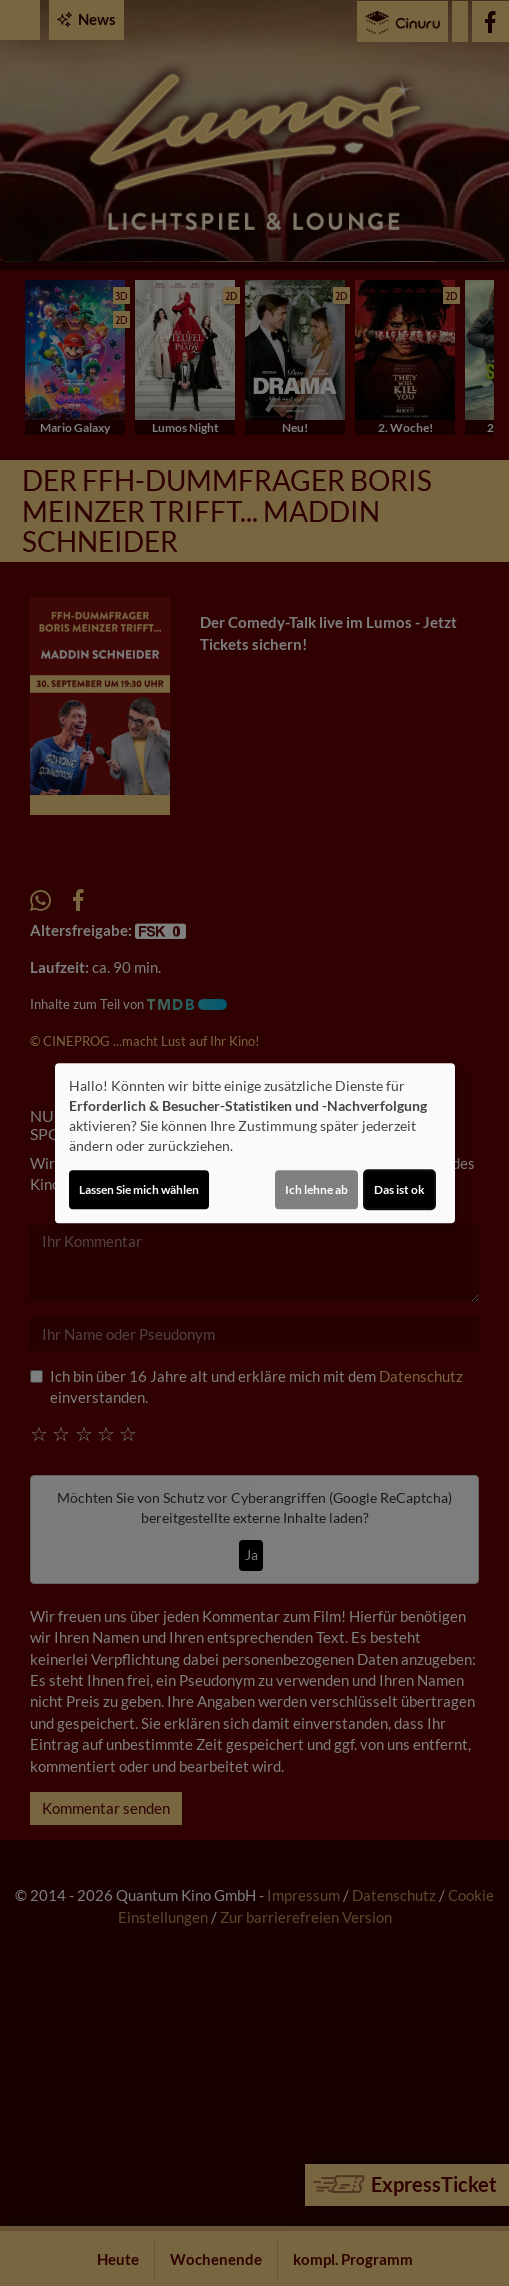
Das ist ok (399, 1189)
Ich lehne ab (316, 1189)
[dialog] (255, 1143)
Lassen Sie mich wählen (139, 1189)
